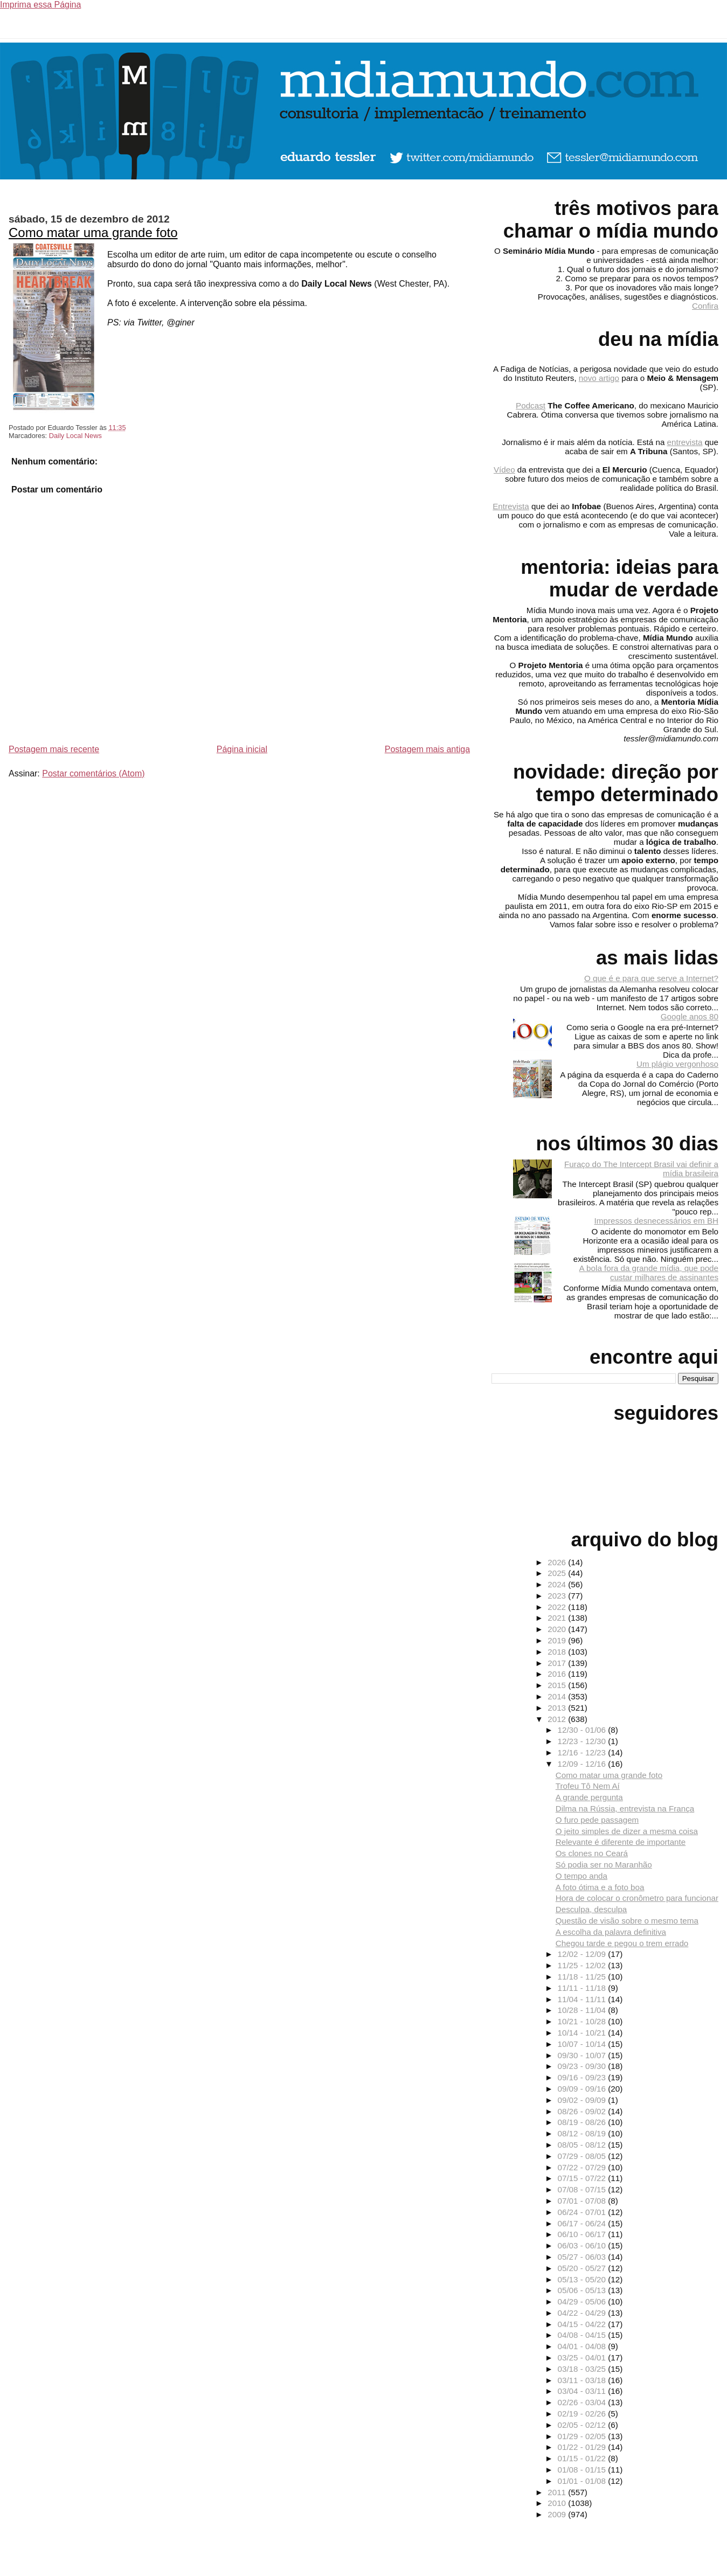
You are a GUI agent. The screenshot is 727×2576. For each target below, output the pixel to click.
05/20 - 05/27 (583, 2268)
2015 (558, 1685)
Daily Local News (75, 436)
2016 (558, 1673)
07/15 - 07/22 (583, 2178)
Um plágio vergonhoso (677, 1063)
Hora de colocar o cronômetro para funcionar (637, 1898)
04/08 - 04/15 (583, 2334)
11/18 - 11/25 (583, 1976)
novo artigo (599, 378)
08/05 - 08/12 (583, 2144)
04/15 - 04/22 (583, 2324)
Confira (705, 305)
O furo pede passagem (597, 1819)
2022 (558, 1607)
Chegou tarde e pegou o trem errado (622, 1943)
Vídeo (504, 469)
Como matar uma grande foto (93, 232)
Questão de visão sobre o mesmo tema (627, 1920)
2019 (558, 1640)
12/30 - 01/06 (583, 1729)
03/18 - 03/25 (583, 2368)
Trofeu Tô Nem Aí (588, 1785)
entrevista (685, 442)
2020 (558, 1629)
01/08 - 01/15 (583, 2469)
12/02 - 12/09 (583, 1954)
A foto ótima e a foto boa (600, 1887)
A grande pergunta (589, 1797)
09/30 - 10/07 (583, 2055)
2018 (558, 1651)
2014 (558, 1696)
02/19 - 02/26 (583, 2413)
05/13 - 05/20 (583, 2279)
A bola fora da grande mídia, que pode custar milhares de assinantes (648, 1272)
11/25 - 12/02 (583, 1965)
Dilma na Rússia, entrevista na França (625, 1808)
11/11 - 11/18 (583, 1987)
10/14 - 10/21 (583, 2032)
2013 (558, 1707)
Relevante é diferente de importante (621, 1841)
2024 (558, 1584)
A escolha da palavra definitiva (611, 1931)
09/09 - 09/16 (583, 2088)
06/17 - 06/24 (583, 2223)
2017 (558, 1663)
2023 (558, 1595)
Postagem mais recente (54, 749)
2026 (558, 1562)
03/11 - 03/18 (583, 2380)
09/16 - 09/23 (583, 2077)
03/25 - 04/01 (583, 2357)
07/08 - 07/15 (583, 2189)
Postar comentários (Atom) (93, 773)
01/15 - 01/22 (583, 2458)
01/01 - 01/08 (583, 2480)
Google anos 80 (689, 1016)
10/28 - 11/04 (583, 2010)
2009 (558, 2514)
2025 (558, 1573)
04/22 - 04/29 (583, 2312)
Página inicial (242, 749)
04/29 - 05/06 (583, 2301)
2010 (558, 2503)
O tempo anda (581, 1875)
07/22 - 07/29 (583, 2167)
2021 (558, 1617)
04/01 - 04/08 (583, 2346)
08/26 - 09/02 (583, 2111)
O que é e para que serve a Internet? (651, 978)
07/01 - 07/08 (583, 2200)
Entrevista (511, 506)
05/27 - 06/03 (583, 2256)
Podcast (530, 405)
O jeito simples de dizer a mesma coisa (627, 1831)
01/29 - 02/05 (583, 2436)
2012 (558, 1719)
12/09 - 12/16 (583, 1763)
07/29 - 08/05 (583, 2156)
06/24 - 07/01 (583, 2212)
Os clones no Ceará (592, 1853)
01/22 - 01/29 (583, 2447)
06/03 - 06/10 (583, 2245)
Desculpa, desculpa (591, 1909)
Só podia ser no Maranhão (604, 1864)
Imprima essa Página (40, 4)
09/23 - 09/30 (583, 2066)
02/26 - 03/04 (583, 2402)
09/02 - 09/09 (583, 2100)
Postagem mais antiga (427, 749)
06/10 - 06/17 (583, 2234)
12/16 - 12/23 (583, 1752)
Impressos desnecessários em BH (656, 1220)
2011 (558, 2492)
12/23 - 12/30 (583, 1741)
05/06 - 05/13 (583, 2290)
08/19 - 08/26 (583, 2122)
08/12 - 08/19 (583, 2133)
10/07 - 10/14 (583, 2044)
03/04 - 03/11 (583, 2391)
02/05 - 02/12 (583, 2424)
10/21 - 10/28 (583, 2021)
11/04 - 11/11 (583, 1999)
